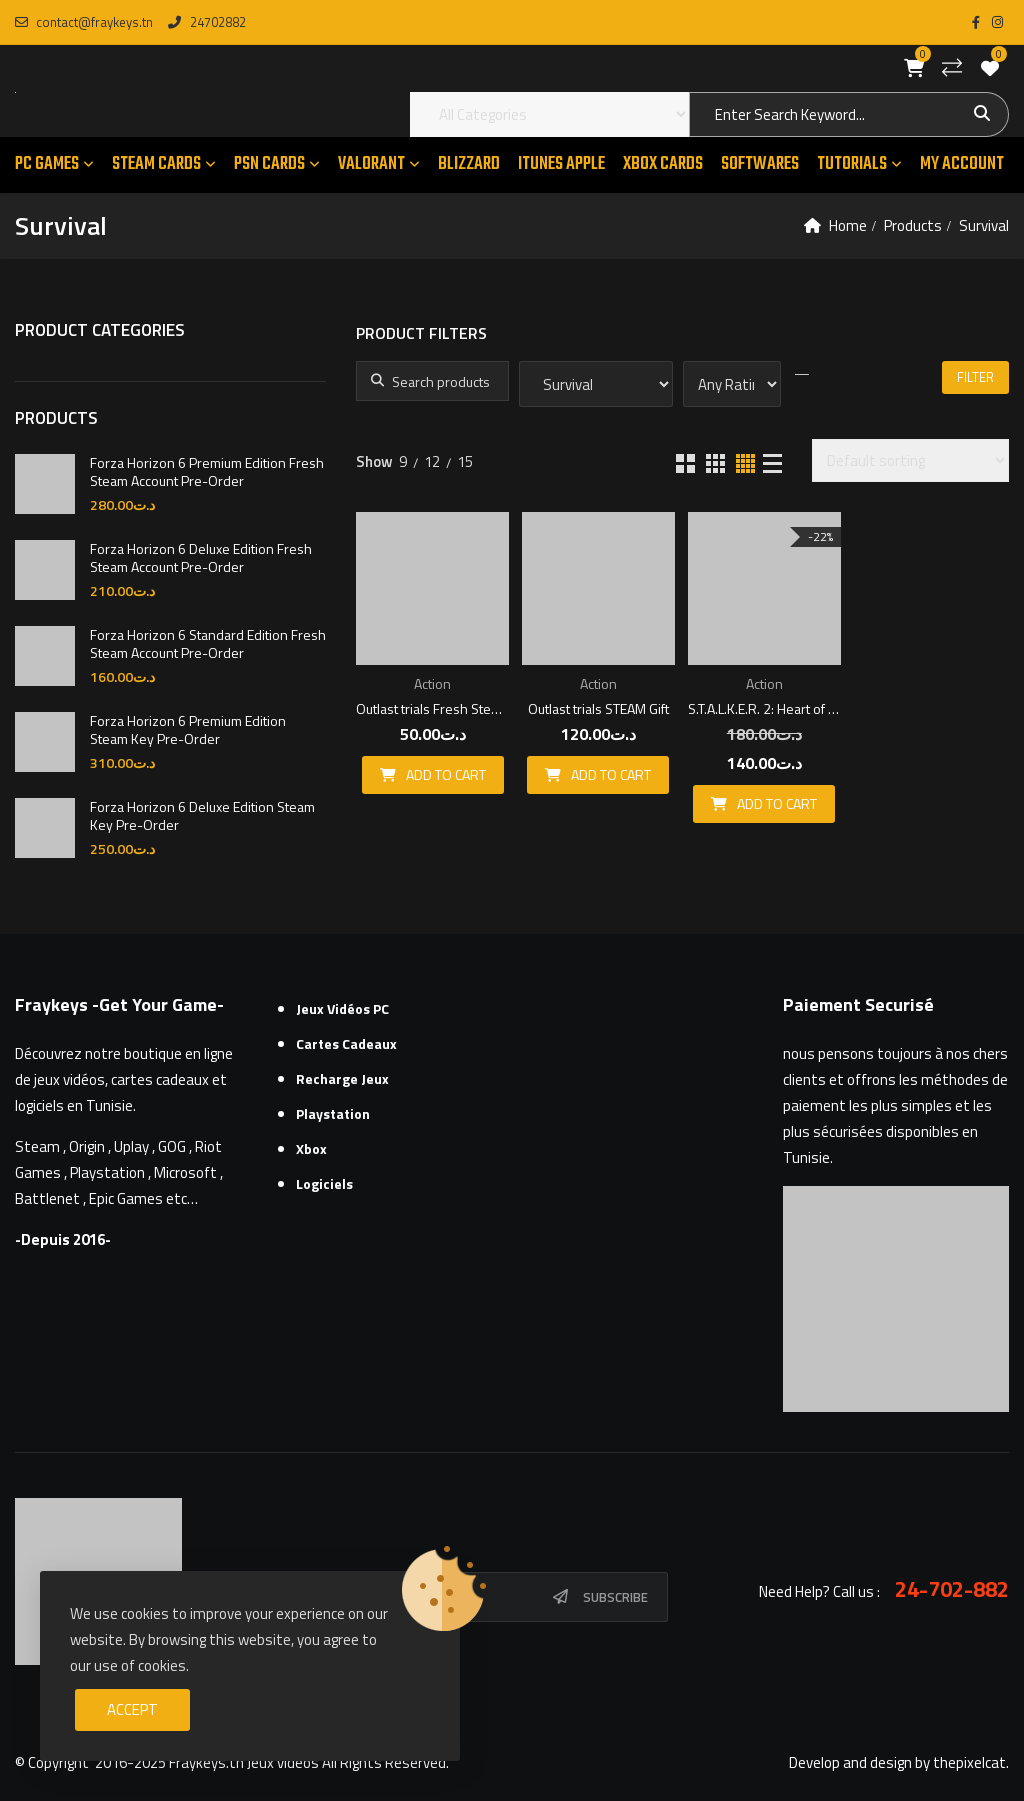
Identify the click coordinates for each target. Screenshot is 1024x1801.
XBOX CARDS (663, 164)
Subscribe (615, 1597)
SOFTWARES (760, 164)
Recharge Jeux (342, 1078)
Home (848, 225)
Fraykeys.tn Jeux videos (244, 1762)
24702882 (206, 22)
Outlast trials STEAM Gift (598, 708)
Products (913, 225)
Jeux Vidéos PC (342, 1008)
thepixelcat (969, 1762)
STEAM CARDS (156, 164)
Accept (132, 1709)
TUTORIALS (852, 164)
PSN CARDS (269, 164)
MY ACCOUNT (962, 164)
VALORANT (371, 164)
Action (432, 684)
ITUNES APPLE (561, 164)
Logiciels (324, 1183)
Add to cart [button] (446, 774)
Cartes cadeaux (346, 1043)
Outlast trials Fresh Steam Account (432, 708)
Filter (975, 377)
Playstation (333, 1113)
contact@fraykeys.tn (84, 22)
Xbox (311, 1148)
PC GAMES (47, 164)
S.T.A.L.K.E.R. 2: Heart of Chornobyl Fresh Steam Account (764, 708)
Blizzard (469, 164)
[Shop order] (910, 460)
